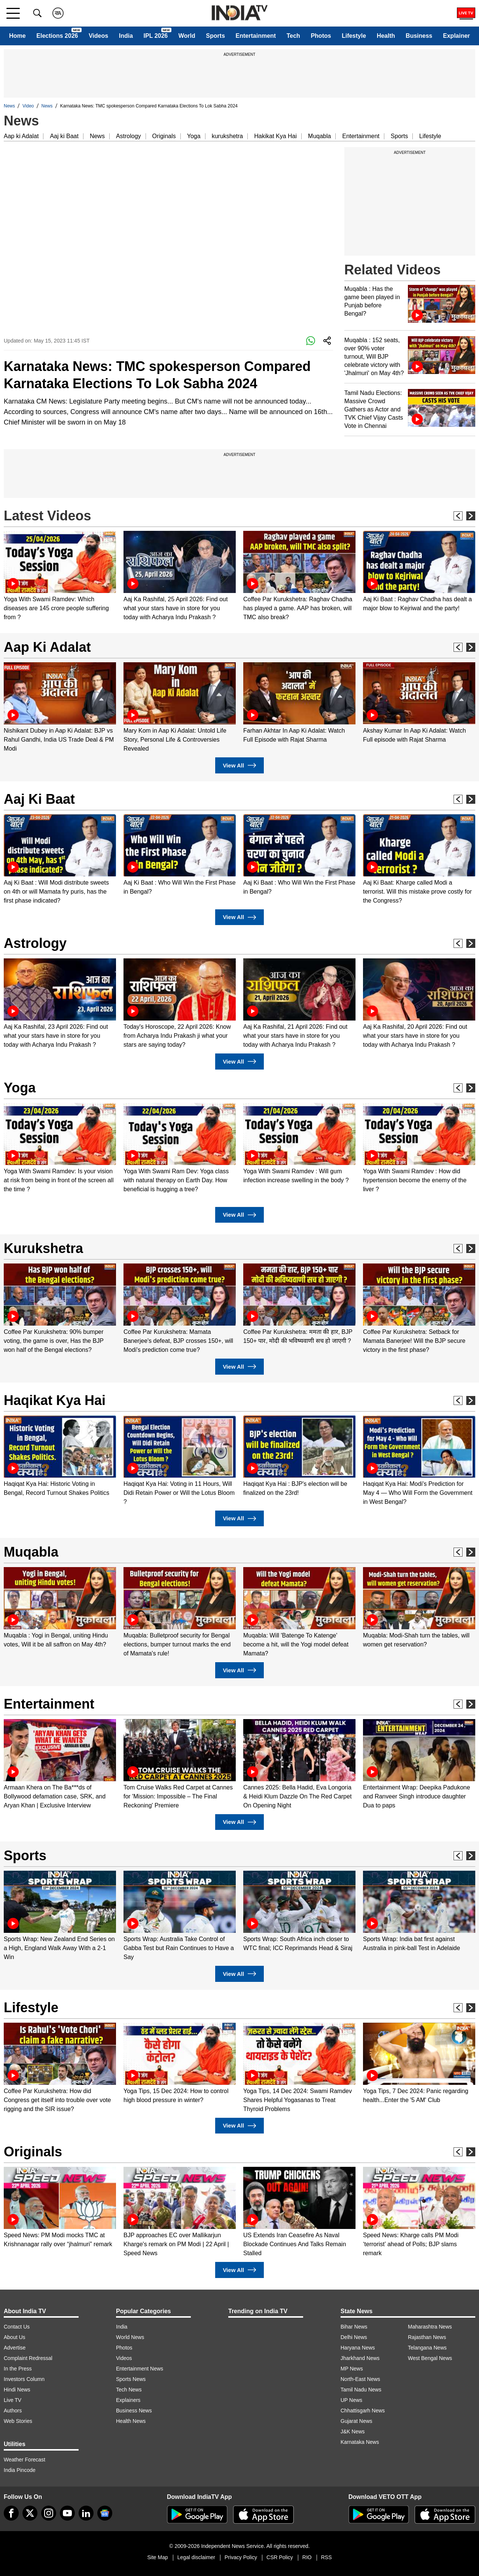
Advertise (14, 2348)
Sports (215, 36)
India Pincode (20, 2470)
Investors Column (24, 2379)
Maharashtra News (430, 2327)
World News (130, 2337)
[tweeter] (29, 2513)
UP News (351, 2400)
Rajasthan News (427, 2337)
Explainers (128, 2400)
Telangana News (427, 2348)
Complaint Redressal (28, 2358)
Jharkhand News (360, 2358)
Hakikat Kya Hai (275, 136)
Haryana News (358, 2348)
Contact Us (17, 2327)
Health (386, 36)
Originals (164, 136)
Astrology (128, 136)
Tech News (128, 2390)
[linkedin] (86, 2513)
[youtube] (67, 2513)
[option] (60, 576)
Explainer (456, 36)
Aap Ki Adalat (47, 647)
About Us (14, 2337)
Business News (134, 2411)
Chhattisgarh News (363, 2411)
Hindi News (17, 2390)
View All (239, 765)
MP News (352, 2369)
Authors (13, 2411)
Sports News (131, 2379)
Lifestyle (354, 36)
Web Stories (18, 2421)
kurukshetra (227, 136)
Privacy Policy (241, 2557)
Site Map (157, 2557)
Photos (321, 36)
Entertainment (256, 36)
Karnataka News (360, 2442)
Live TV (12, 2400)
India (126, 36)
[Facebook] (11, 2513)
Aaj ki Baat (64, 136)
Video (28, 106)
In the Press (18, 2369)
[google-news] (104, 2513)
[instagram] (48, 2513)
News (9, 106)
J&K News (353, 2431)
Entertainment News (139, 2369)
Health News (131, 2421)
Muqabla (319, 136)
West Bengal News (430, 2358)
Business (419, 36)
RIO (307, 2557)
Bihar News (354, 2327)
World (187, 36)
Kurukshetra (43, 1248)
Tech (293, 36)
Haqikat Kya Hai (55, 1400)
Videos (98, 36)
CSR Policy (279, 2557)
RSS (326, 2557)
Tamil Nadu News (361, 2390)
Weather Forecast (24, 2460)
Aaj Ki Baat (39, 799)
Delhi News (354, 2337)
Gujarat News (356, 2421)
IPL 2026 (156, 36)
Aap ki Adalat (21, 136)
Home (17, 36)
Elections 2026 (57, 36)
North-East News (360, 2379)
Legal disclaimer (196, 2557)
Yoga (194, 136)
